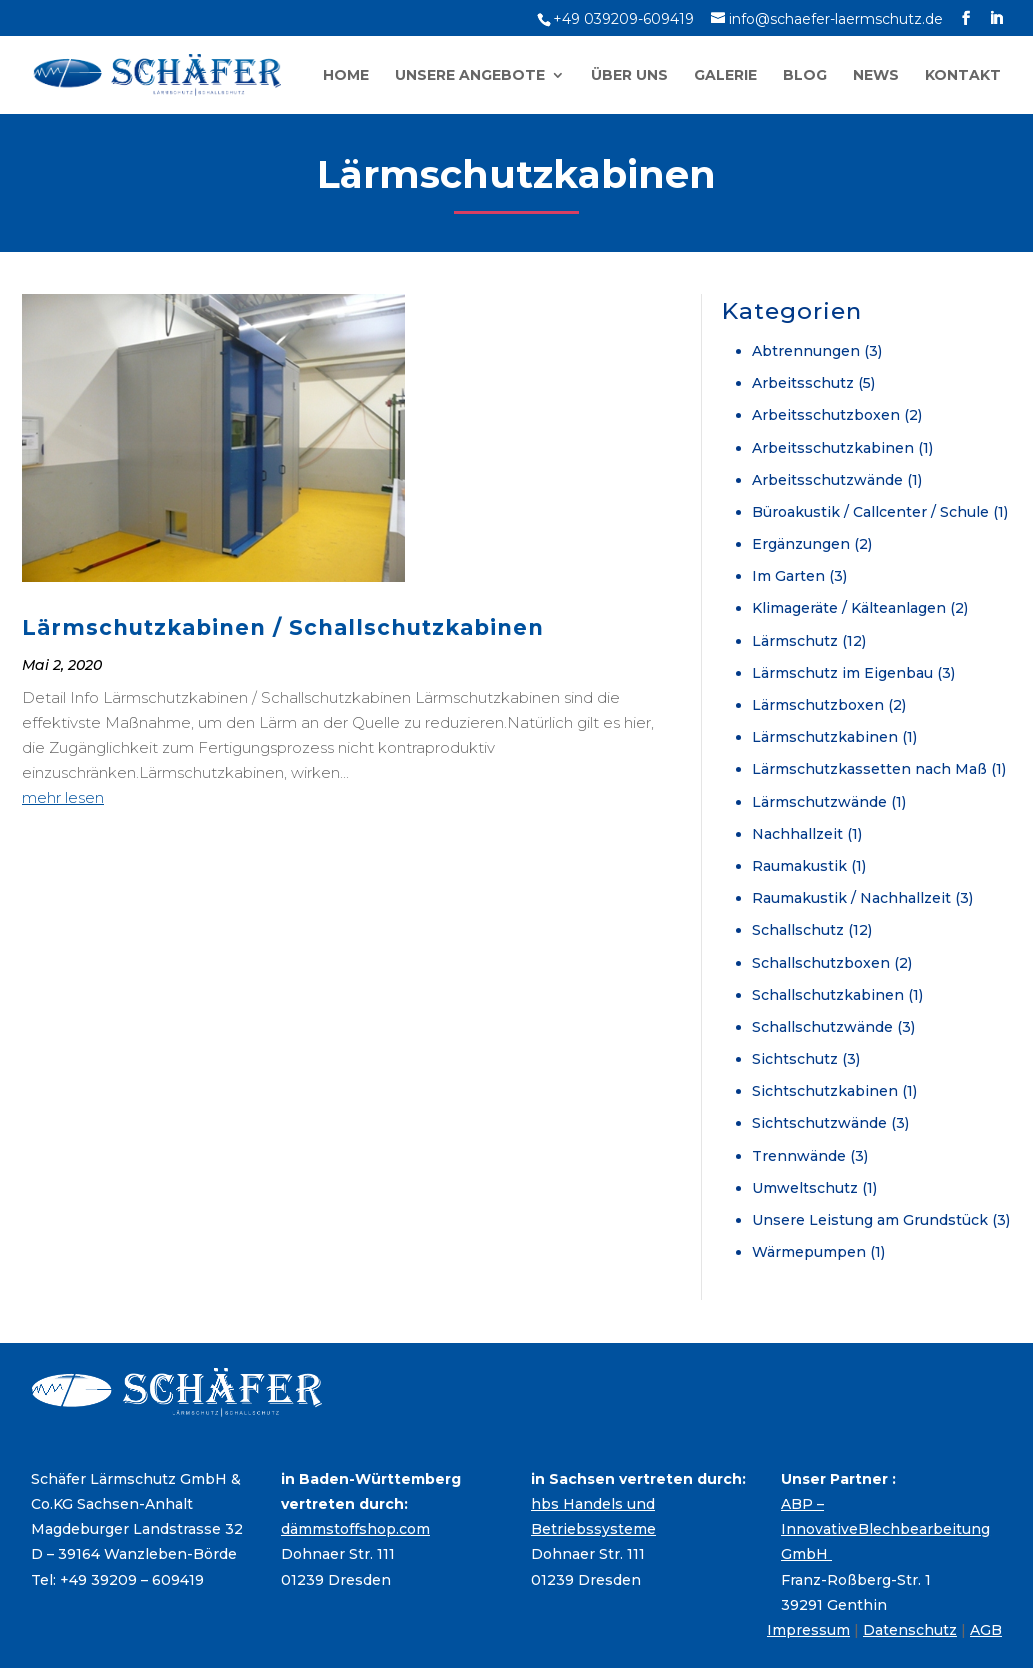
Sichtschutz (795, 1059)
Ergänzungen (801, 544)
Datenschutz (910, 1630)
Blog (805, 76)
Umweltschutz (805, 1188)
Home (346, 76)
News (876, 76)
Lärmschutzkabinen (825, 737)
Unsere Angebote (470, 76)
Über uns (629, 76)
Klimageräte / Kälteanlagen (849, 608)
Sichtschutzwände (819, 1123)
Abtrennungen (806, 351)
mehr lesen (63, 797)
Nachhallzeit (797, 834)
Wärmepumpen (809, 1252)
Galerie (725, 76)
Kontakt (963, 76)
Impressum (808, 1630)
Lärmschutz (795, 641)
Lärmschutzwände (819, 802)
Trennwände (799, 1156)
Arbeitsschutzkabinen (833, 448)
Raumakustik (799, 866)
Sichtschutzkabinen (825, 1091)
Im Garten (788, 576)
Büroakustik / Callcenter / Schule (870, 512)
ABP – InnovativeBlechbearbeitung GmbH (885, 1529)
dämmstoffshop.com (355, 1529)
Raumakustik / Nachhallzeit (851, 898)
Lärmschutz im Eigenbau (842, 673)
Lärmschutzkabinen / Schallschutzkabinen (283, 627)
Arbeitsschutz (803, 383)
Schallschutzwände (822, 1027)
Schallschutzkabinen (828, 995)
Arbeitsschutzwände (827, 480)
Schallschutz (798, 930)
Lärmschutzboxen (818, 705)
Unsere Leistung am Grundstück (870, 1220)
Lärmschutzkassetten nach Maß (869, 769)
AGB (986, 1630)
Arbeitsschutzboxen (826, 415)
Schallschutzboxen (821, 963)
